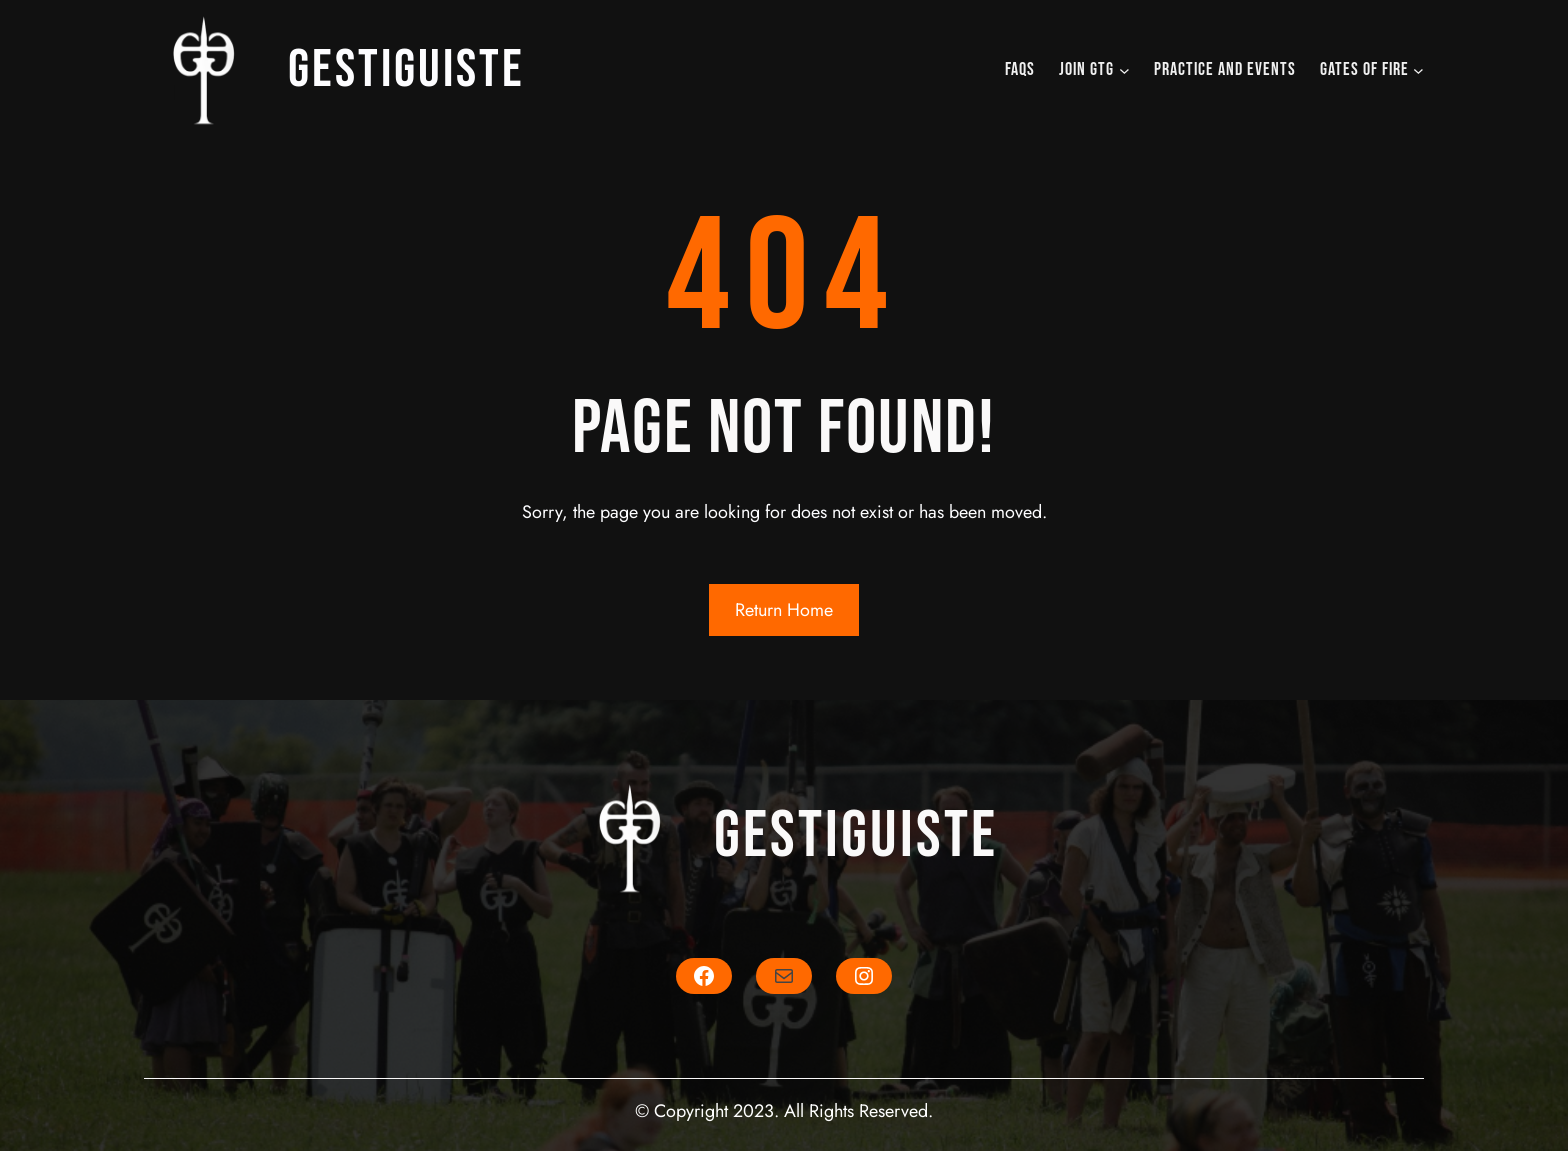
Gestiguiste (406, 69)
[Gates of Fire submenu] (1418, 70)
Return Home (784, 610)
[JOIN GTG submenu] (1124, 70)
